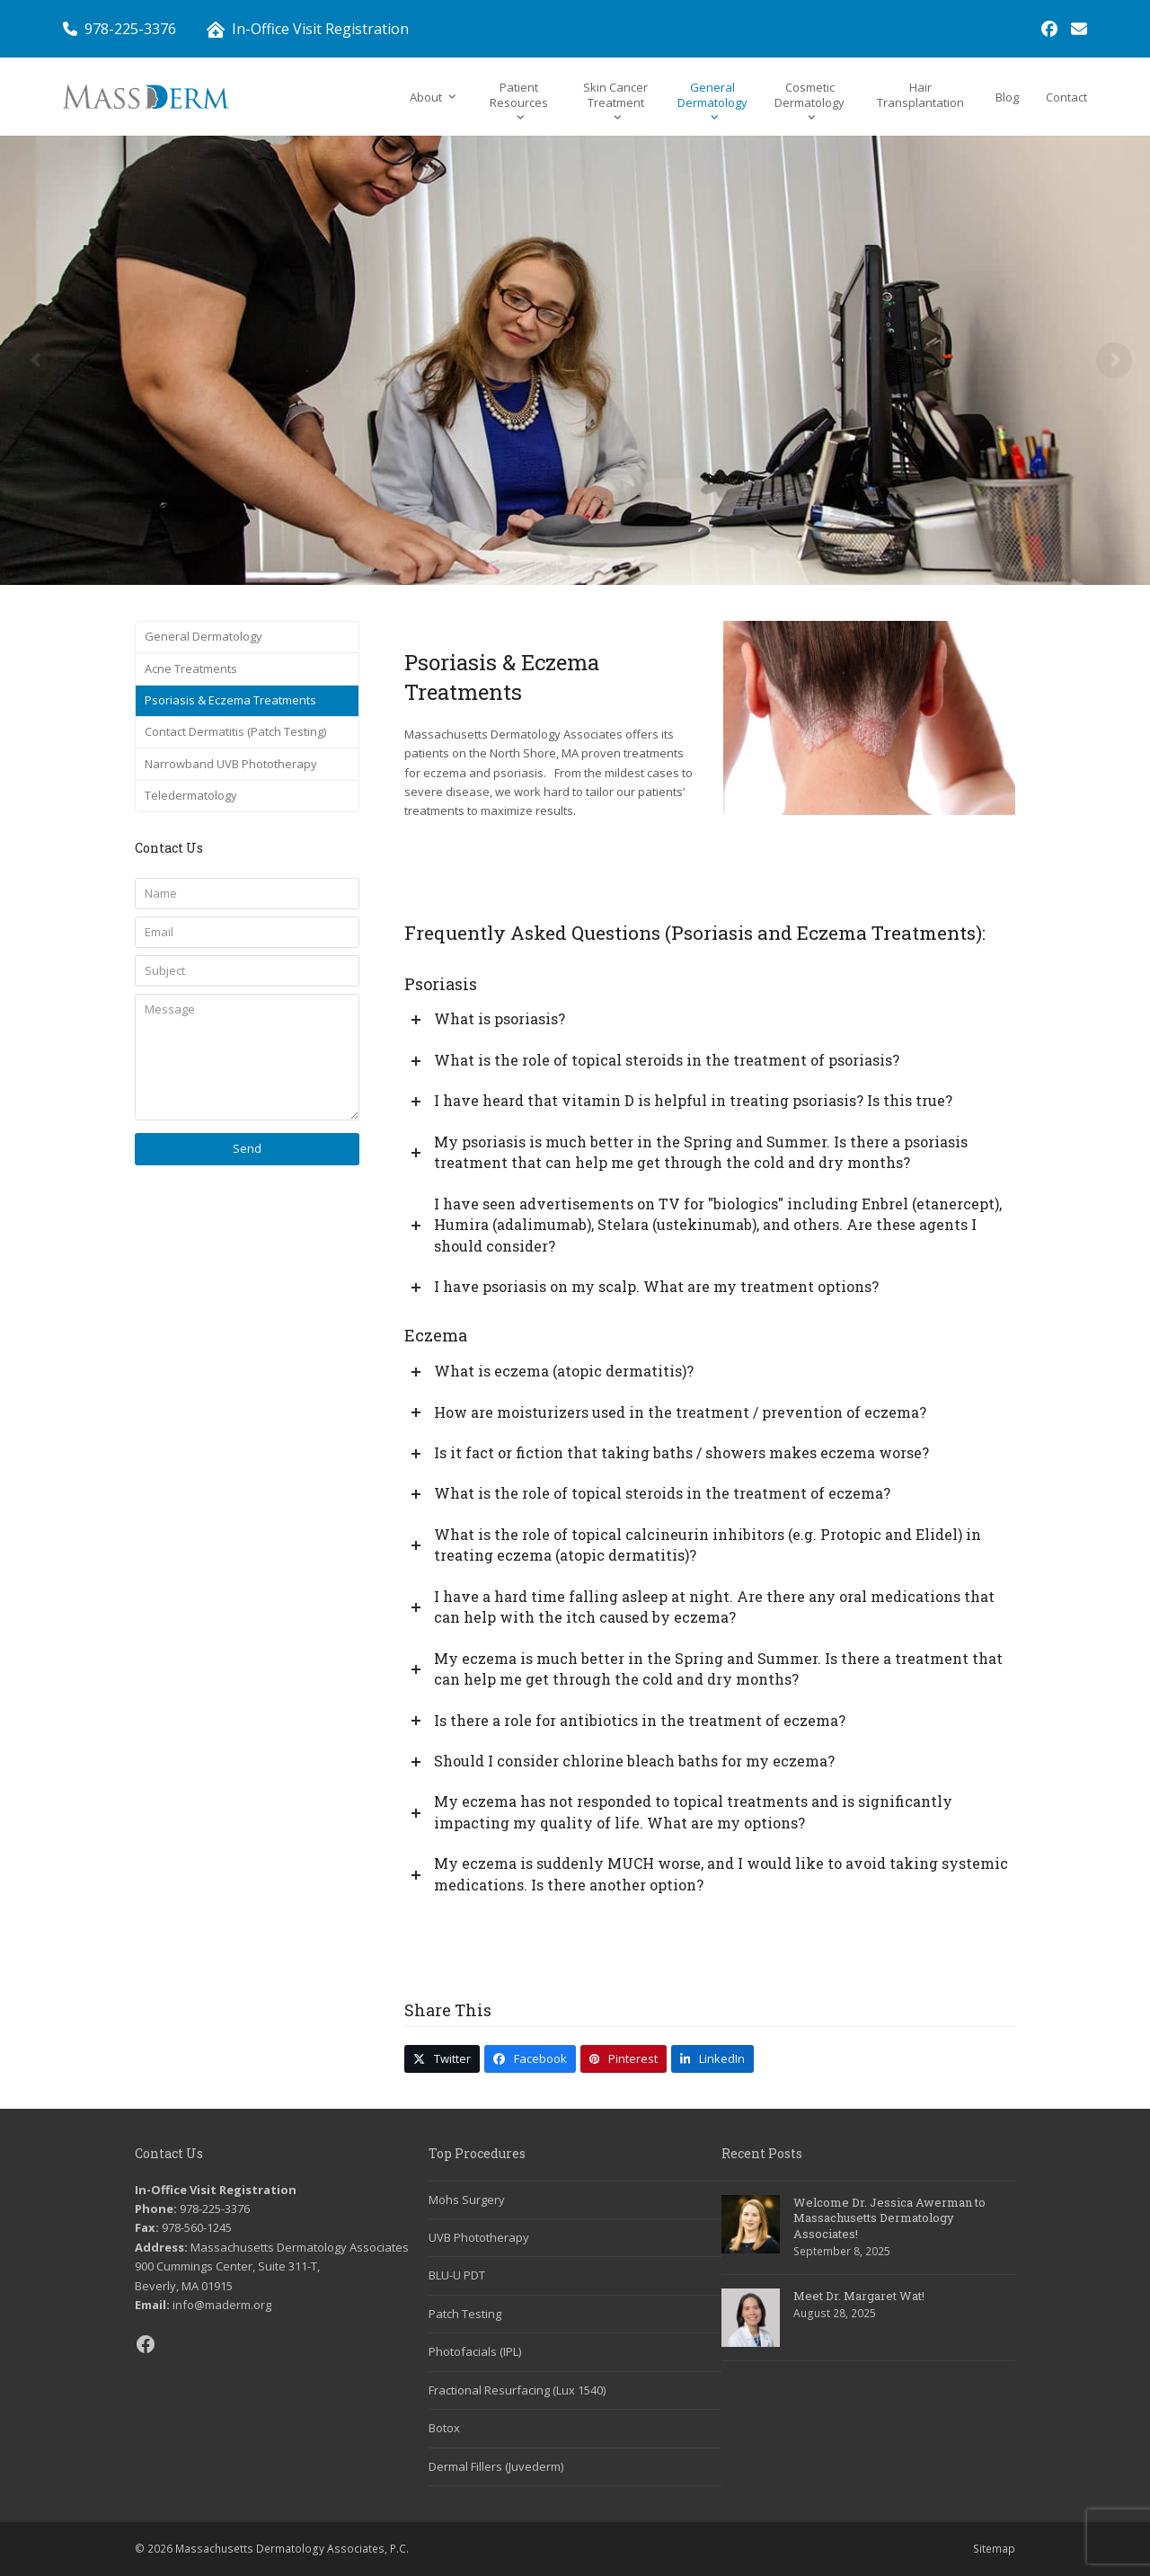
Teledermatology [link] (191, 795)
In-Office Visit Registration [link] (320, 29)
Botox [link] (444, 2428)
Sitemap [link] (994, 2548)
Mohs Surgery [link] (467, 2199)
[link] (1049, 28)
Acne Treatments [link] (191, 668)
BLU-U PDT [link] (457, 2275)
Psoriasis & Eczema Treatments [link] (230, 700)
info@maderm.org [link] (221, 2305)
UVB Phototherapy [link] (479, 2237)
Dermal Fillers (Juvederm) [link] (496, 2466)
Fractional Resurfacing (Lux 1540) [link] (517, 2390)
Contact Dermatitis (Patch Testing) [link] (235, 731)
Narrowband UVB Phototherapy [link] (231, 764)
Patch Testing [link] (465, 2314)
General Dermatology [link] (203, 636)
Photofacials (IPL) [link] (475, 2351)
